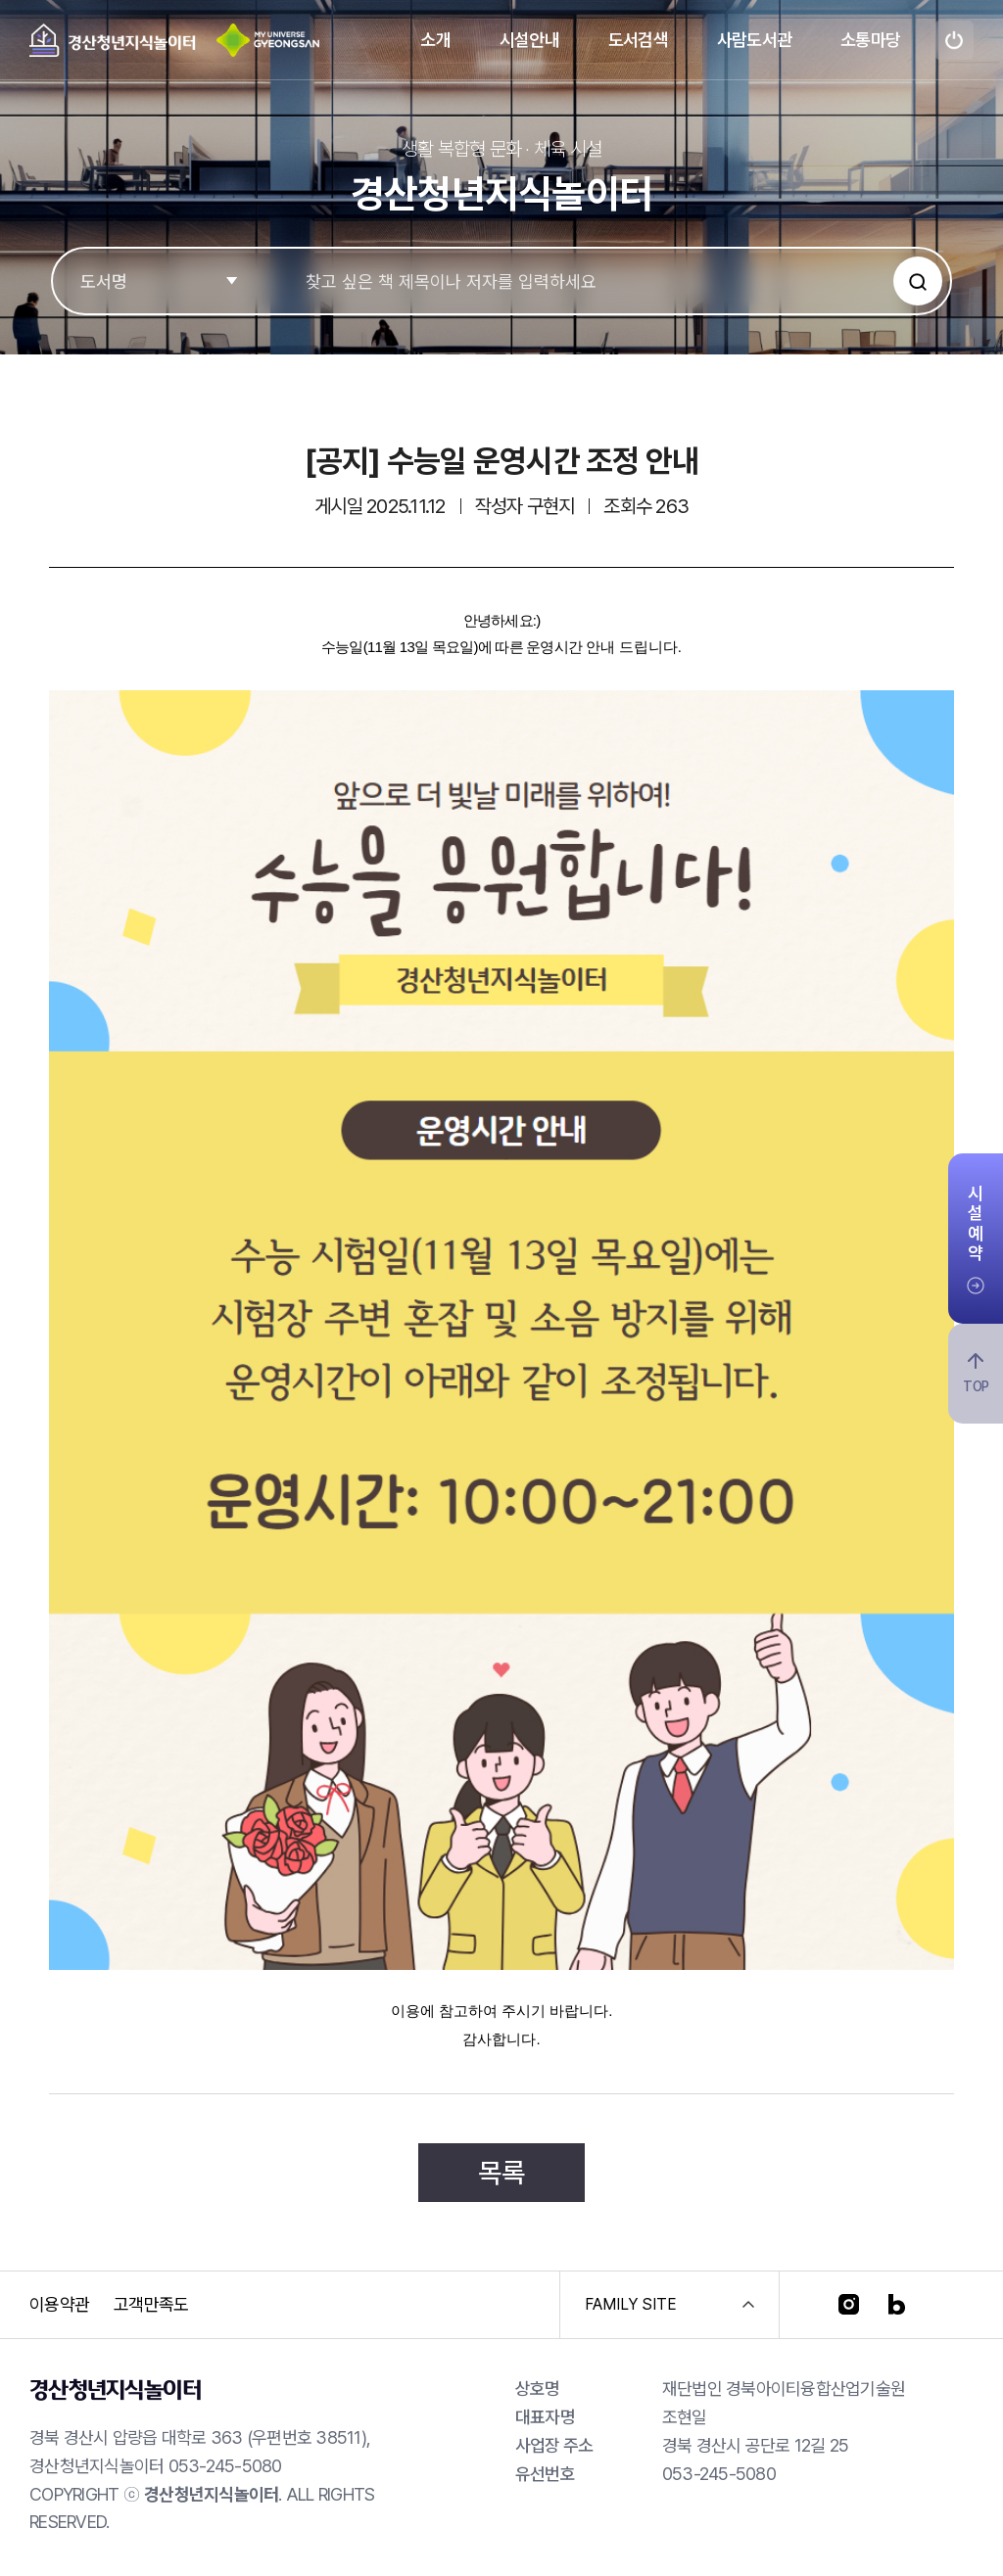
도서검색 (638, 39)
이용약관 (59, 2304)
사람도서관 (754, 39)
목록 (501, 2172)
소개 (435, 39)
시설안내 (529, 39)
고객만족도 (151, 2304)
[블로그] (896, 2304)
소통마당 (870, 39)
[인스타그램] (848, 2304)
